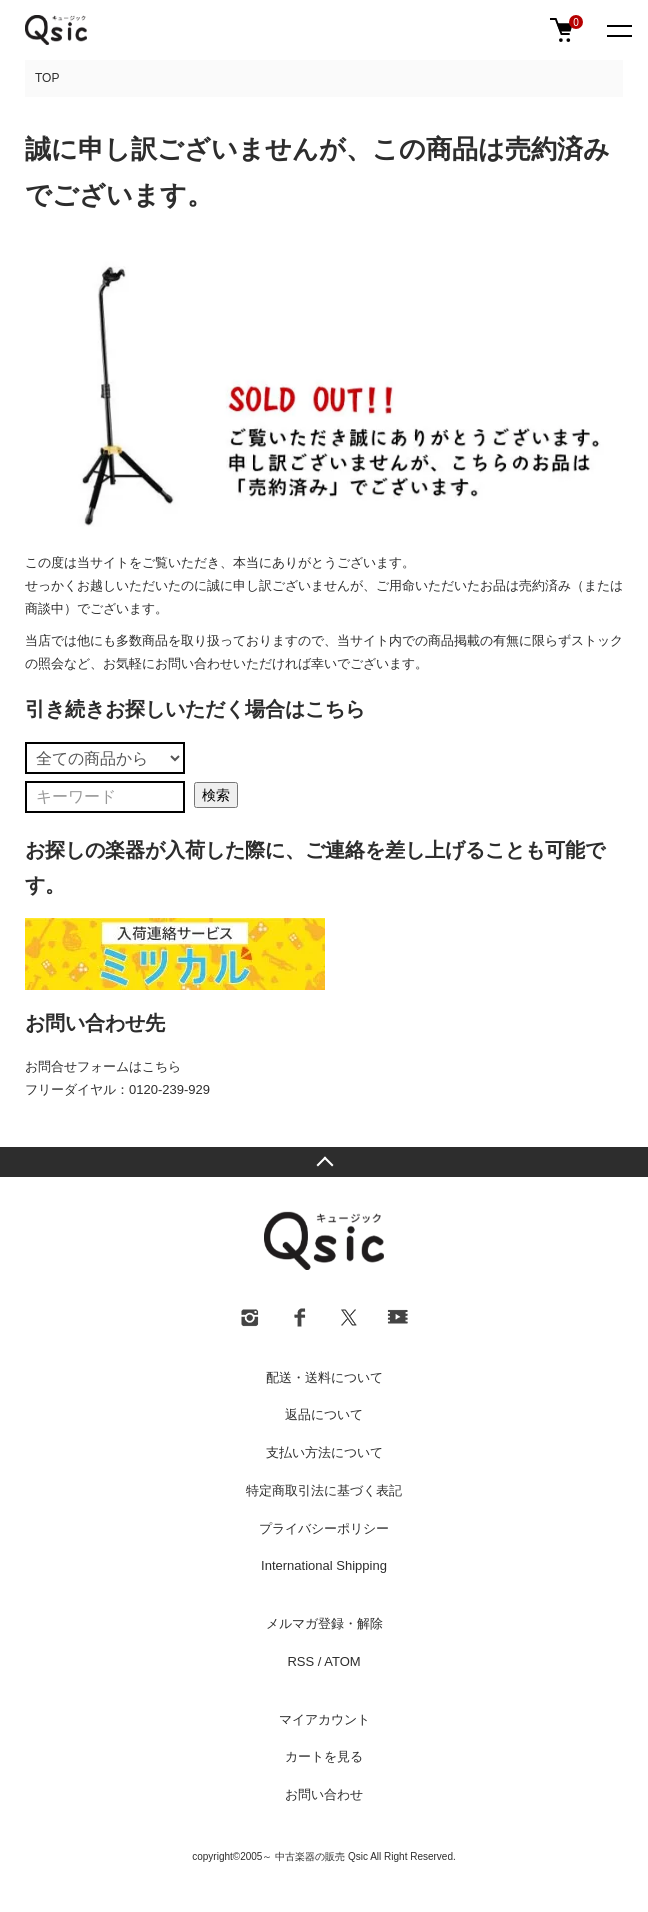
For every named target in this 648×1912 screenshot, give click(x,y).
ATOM (342, 1661)
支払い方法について (324, 1452)
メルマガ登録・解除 (324, 1623)
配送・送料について (324, 1377)
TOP (47, 78)
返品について (324, 1414)
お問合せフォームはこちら (103, 1066)
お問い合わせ (324, 1794)
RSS (300, 1661)
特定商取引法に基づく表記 (324, 1490)
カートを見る (324, 1756)
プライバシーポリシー (324, 1528)
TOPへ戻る (324, 1162)
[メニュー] (618, 30)
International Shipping (324, 1565)
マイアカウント (324, 1719)
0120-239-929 (169, 1089)
